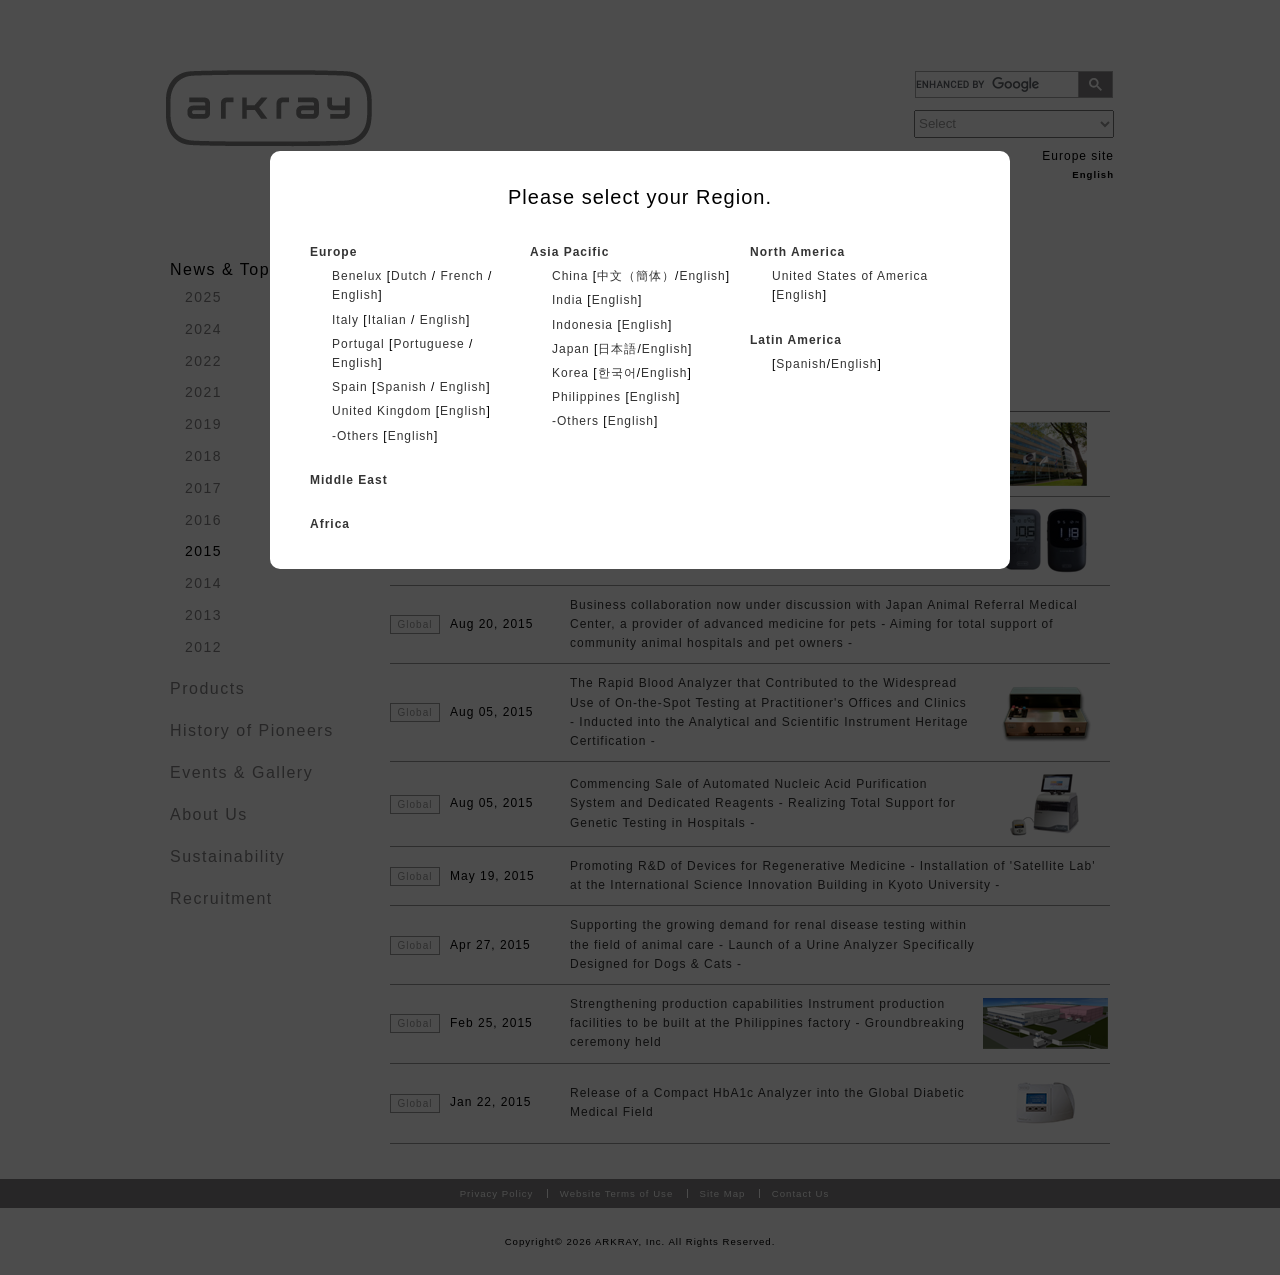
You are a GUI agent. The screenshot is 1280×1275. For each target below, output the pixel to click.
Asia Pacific (569, 252)
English (355, 295)
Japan (571, 349)
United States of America (850, 276)
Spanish (401, 387)
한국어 (617, 373)
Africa (330, 524)
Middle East (349, 480)
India (567, 300)
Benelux (357, 276)
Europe (333, 252)
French (461, 276)
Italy (345, 320)
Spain (350, 387)
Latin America (796, 340)
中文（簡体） (636, 276)
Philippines (586, 397)
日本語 (617, 349)
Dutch (409, 276)
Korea (570, 373)
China (570, 276)
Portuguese (428, 344)
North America (797, 252)
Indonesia (582, 325)
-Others (355, 436)
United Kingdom (381, 411)
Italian (387, 320)
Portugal (358, 344)
